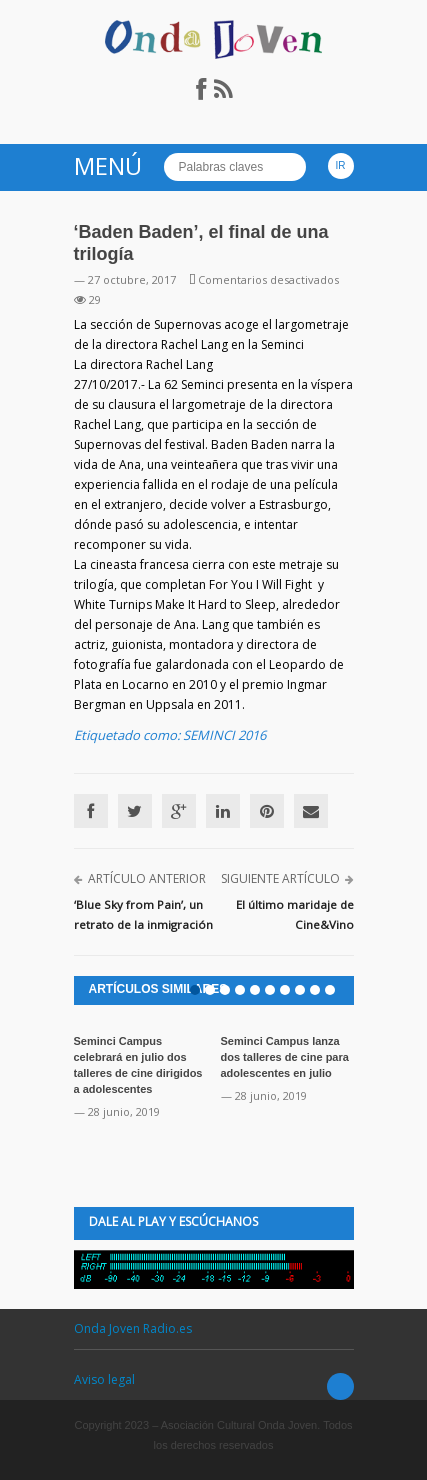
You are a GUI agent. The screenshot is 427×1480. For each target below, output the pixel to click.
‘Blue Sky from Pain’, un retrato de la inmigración (143, 914)
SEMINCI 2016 (224, 735)
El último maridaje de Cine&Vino (295, 914)
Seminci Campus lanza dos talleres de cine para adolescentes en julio (285, 1057)
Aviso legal (104, 1379)
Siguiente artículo (280, 878)
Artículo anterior (147, 878)
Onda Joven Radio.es (133, 1328)
